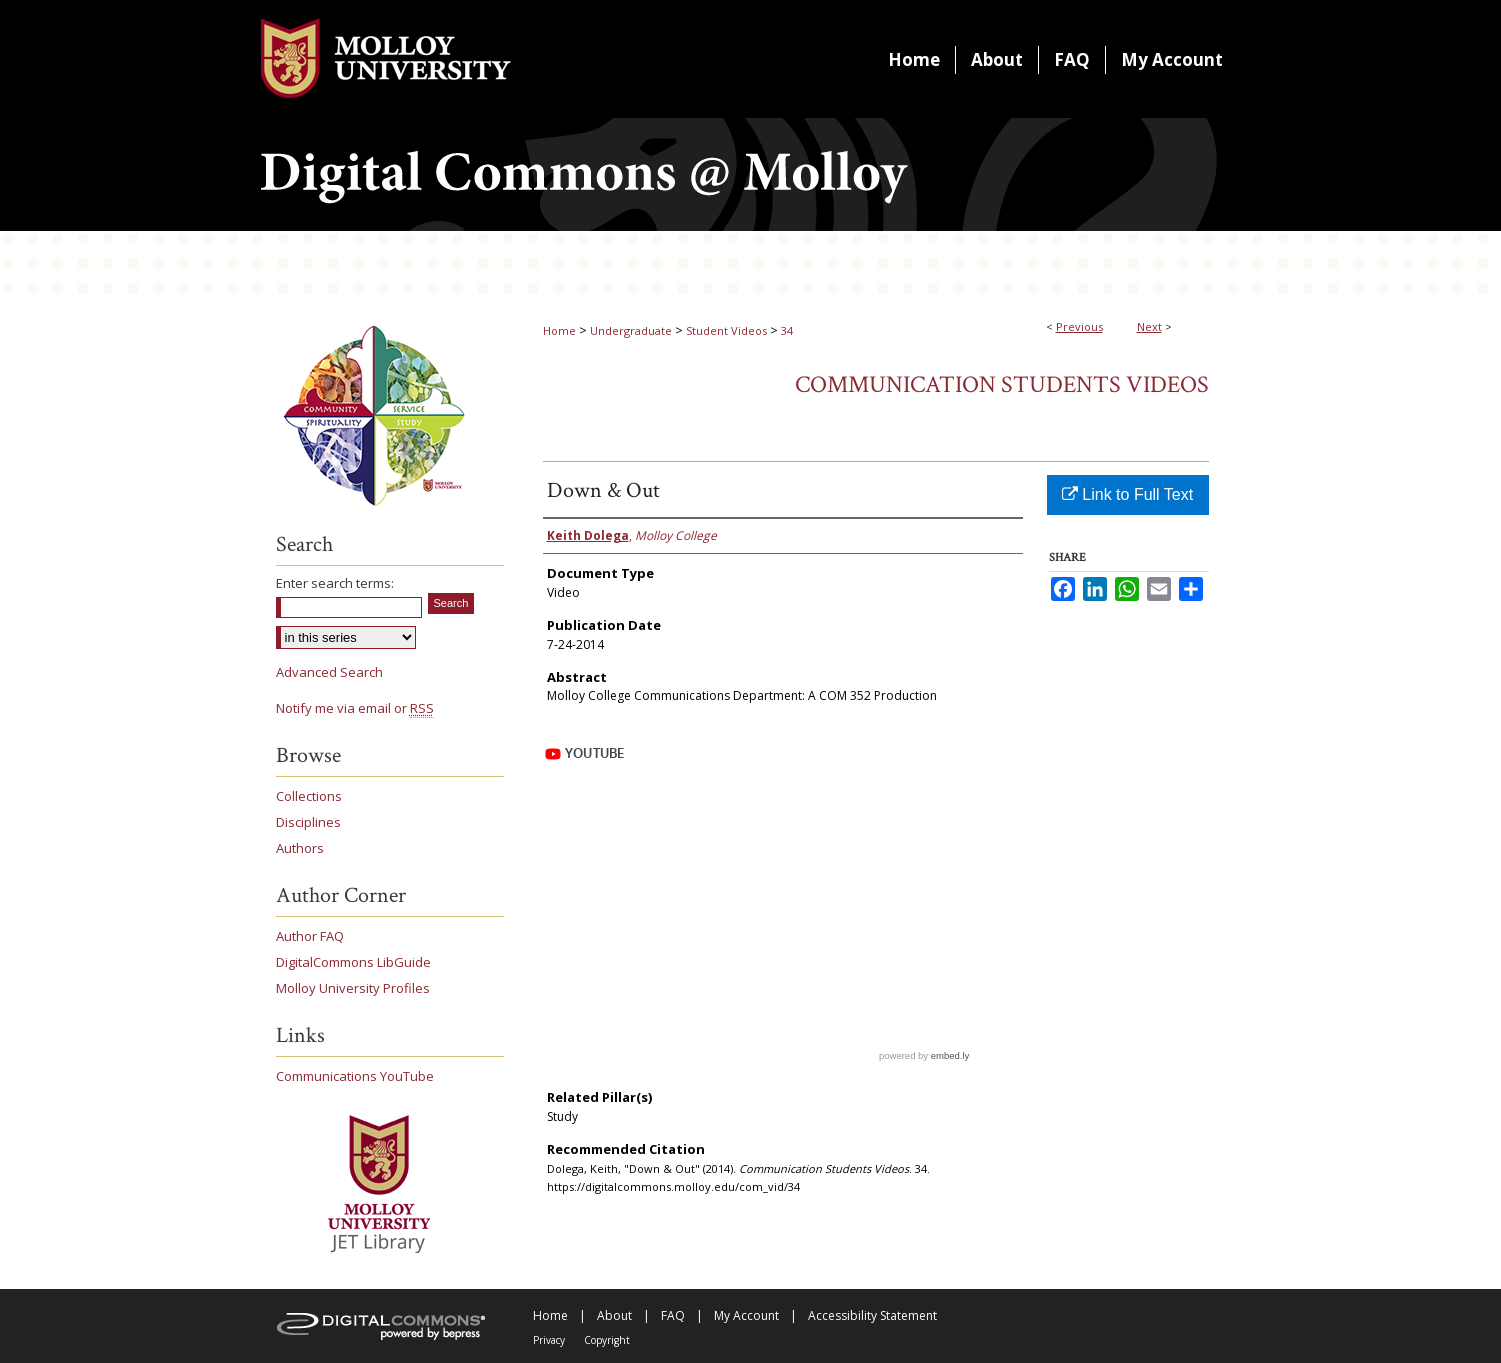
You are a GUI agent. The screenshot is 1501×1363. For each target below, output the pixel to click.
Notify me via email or (355, 708)
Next (1149, 326)
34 (787, 330)
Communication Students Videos (1002, 384)
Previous (1079, 326)
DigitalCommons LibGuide (353, 962)
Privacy (549, 1340)
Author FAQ (310, 936)
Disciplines (308, 822)
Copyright (607, 1340)
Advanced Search (329, 672)
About (614, 1315)
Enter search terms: (335, 583)
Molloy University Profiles (353, 988)
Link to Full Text (1127, 494)
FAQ (673, 1315)
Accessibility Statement (872, 1315)
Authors (300, 848)
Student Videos (726, 330)
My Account (746, 1315)
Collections (309, 796)
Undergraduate (631, 330)
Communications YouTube (355, 1076)
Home (559, 330)
